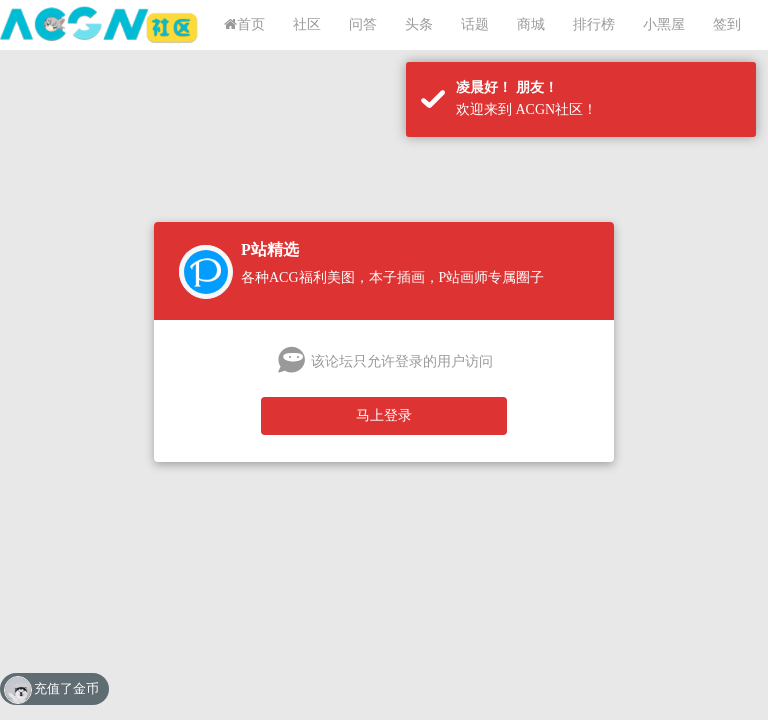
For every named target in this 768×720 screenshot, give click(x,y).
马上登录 (384, 415)
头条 (419, 24)
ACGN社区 (100, 25)
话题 (475, 24)
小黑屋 (664, 24)
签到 (727, 24)
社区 (307, 24)
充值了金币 (66, 688)
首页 (244, 24)
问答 (363, 24)
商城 (531, 24)
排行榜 (594, 24)
